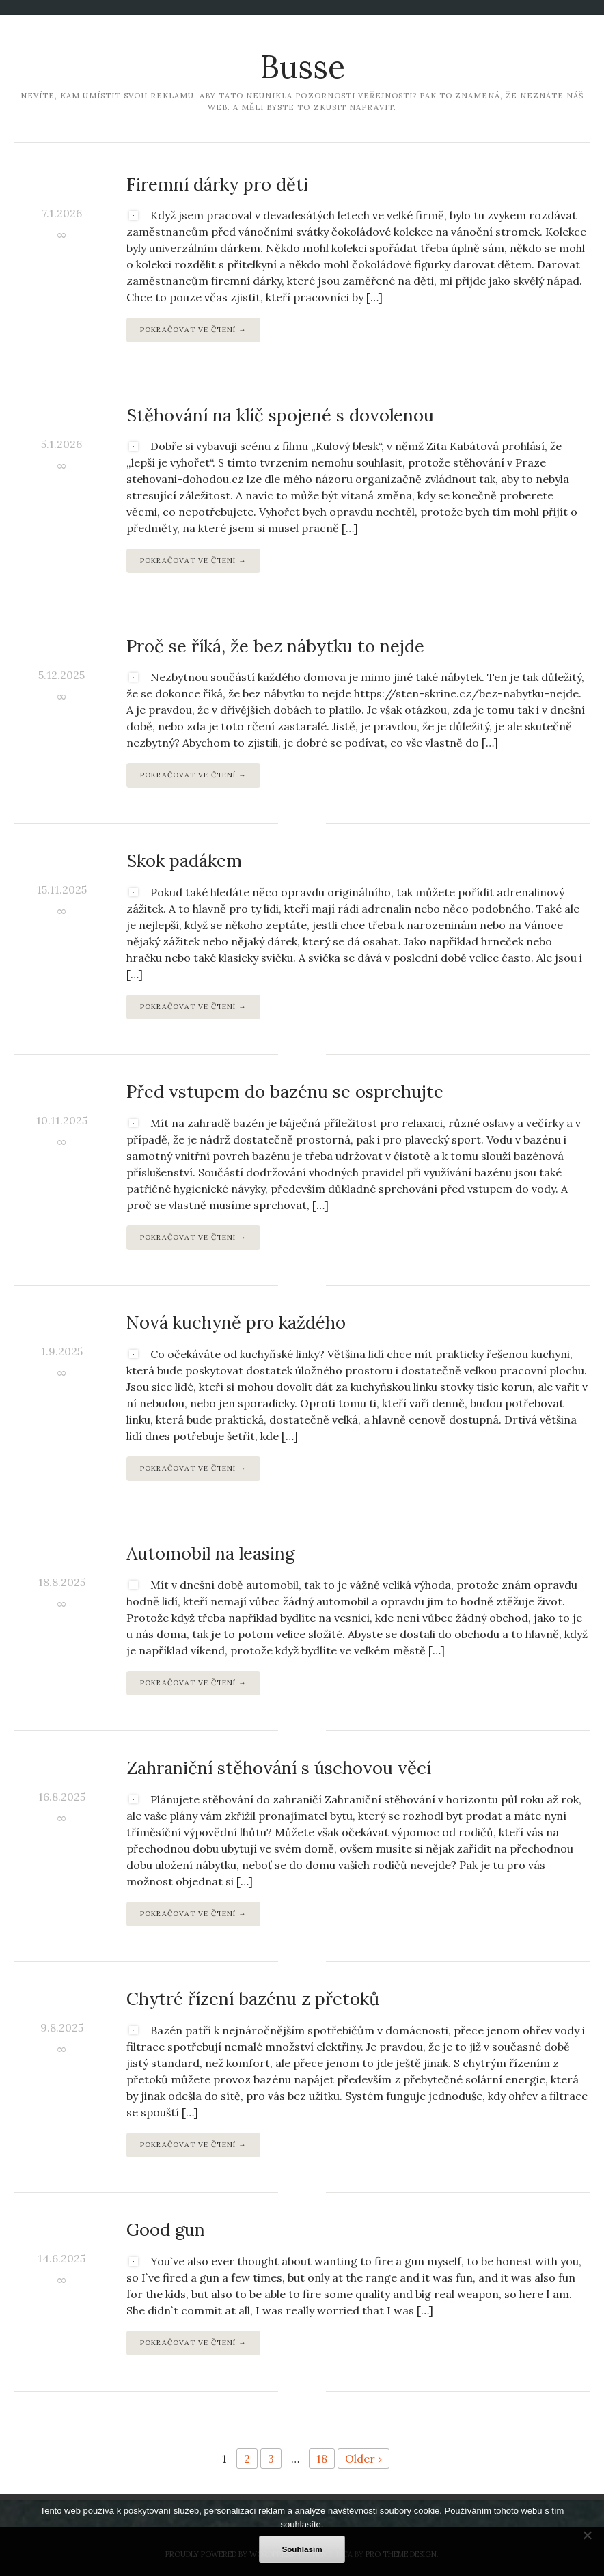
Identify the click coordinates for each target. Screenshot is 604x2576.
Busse (302, 66)
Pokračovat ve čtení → (193, 329)
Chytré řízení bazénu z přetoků (252, 1998)
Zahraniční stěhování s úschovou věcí (278, 1767)
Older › (363, 2458)
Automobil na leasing (210, 1553)
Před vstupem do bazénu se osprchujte (284, 1091)
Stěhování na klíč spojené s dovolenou (280, 415)
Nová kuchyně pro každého (236, 1322)
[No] (587, 2535)
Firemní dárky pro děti (217, 184)
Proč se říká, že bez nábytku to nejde (275, 646)
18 (321, 2458)
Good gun (165, 2229)
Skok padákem (184, 860)
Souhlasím (302, 2549)
